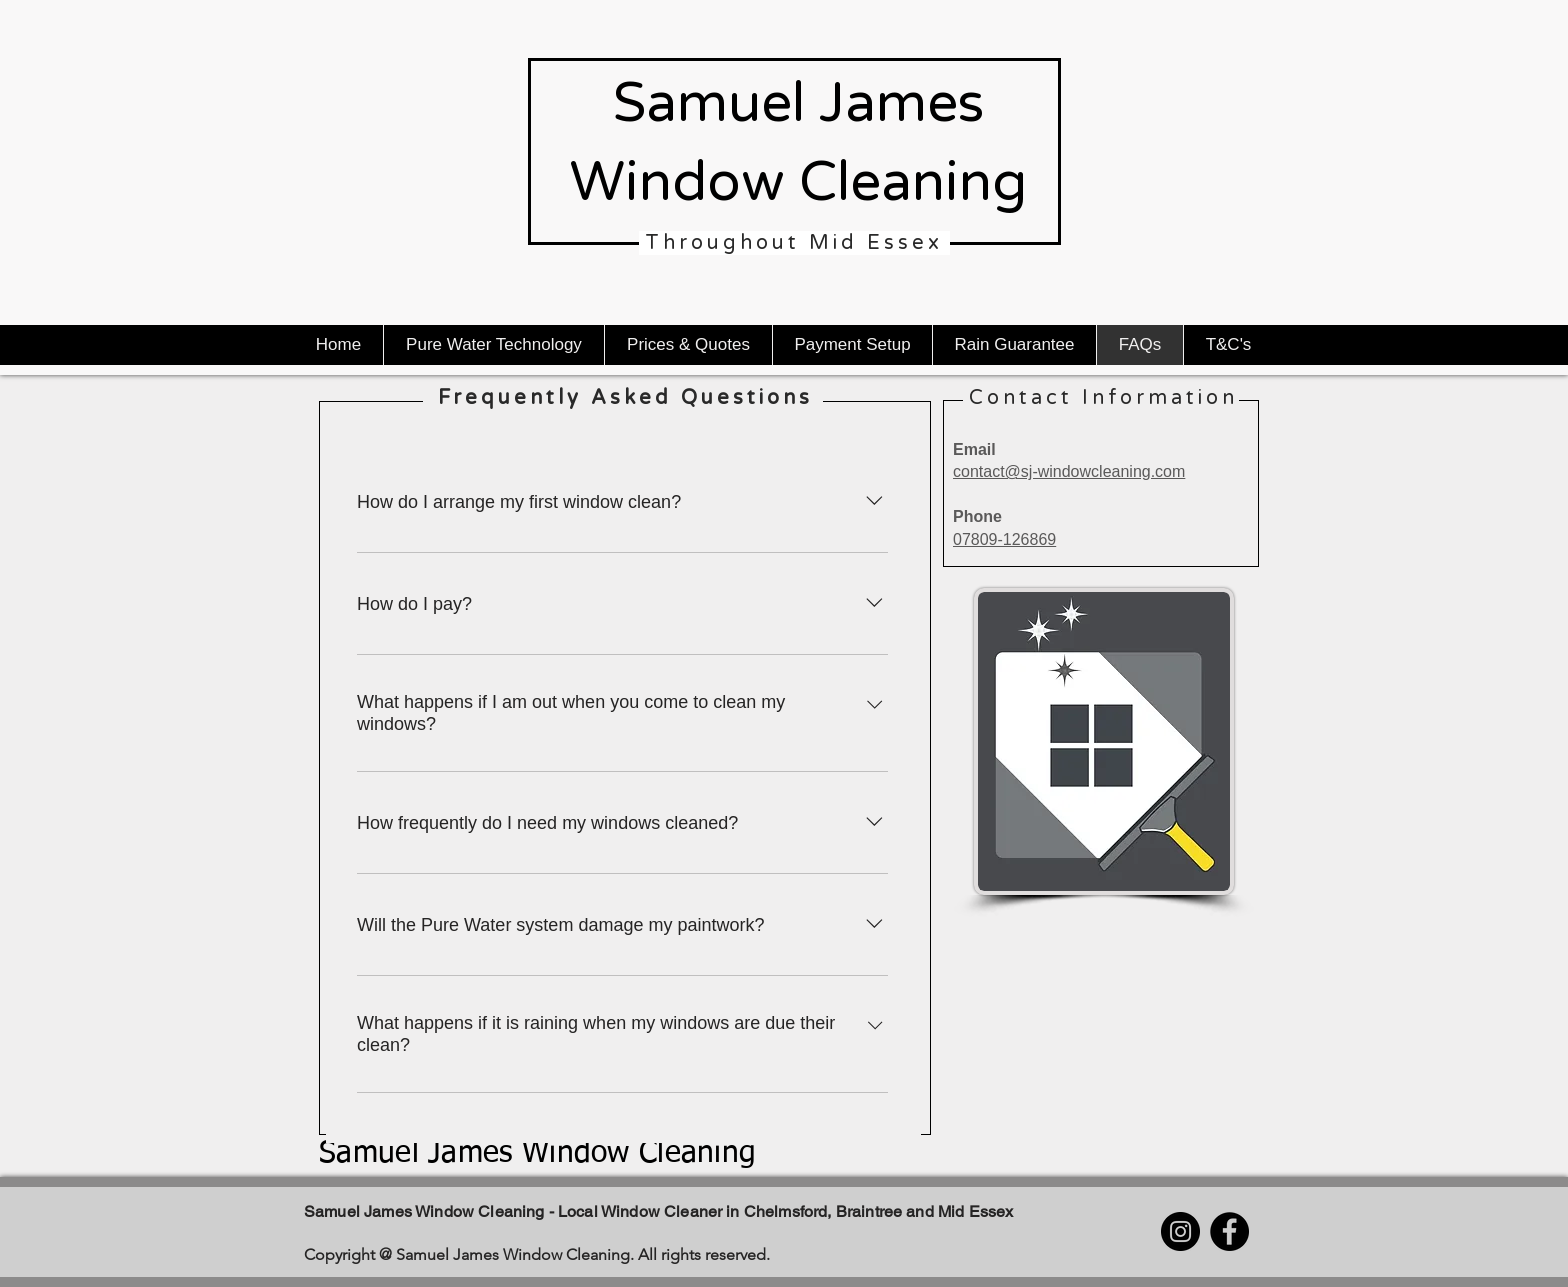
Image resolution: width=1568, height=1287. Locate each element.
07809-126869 (1004, 539)
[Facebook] (1229, 1231)
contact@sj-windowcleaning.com (1069, 471)
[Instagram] (1180, 1231)
